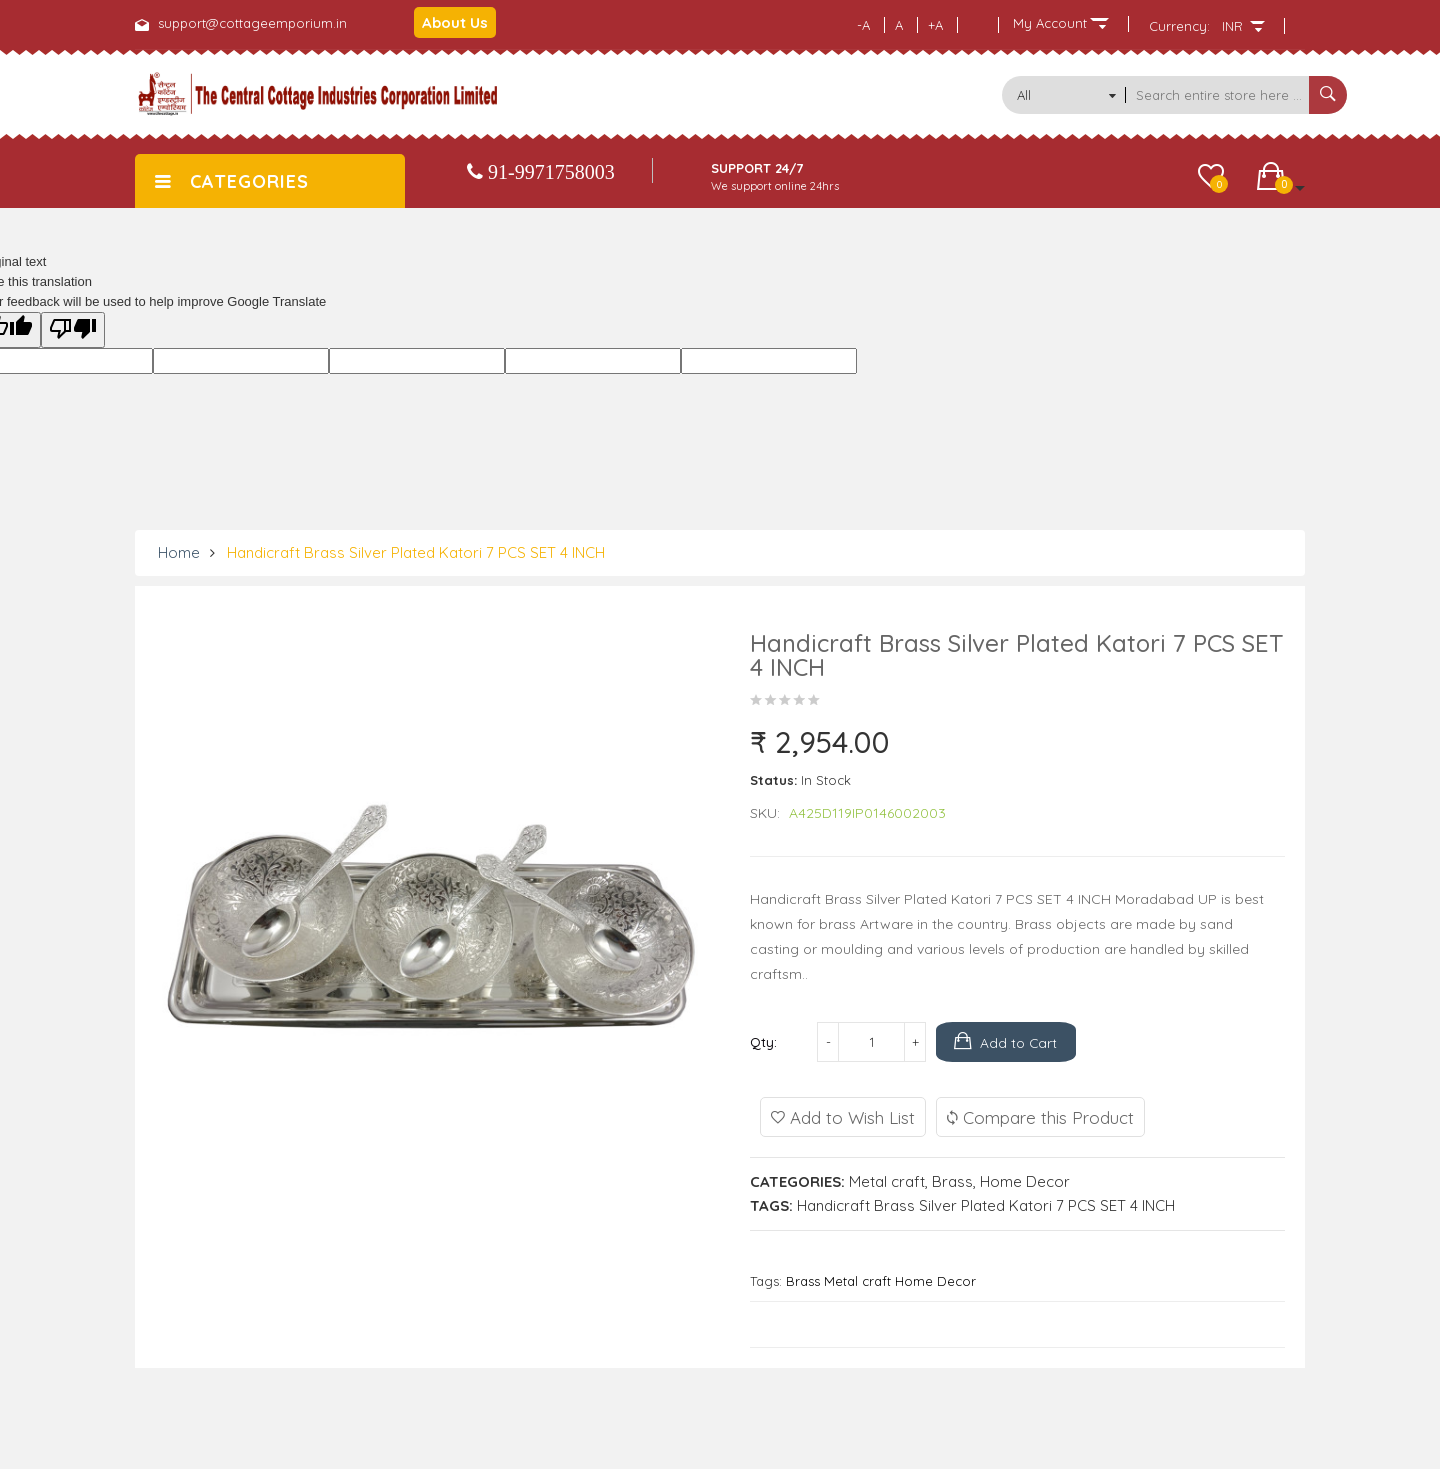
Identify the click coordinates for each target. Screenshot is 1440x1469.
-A (863, 25)
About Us (455, 22)
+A (935, 25)
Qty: (763, 1042)
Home (179, 552)
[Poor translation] (73, 330)
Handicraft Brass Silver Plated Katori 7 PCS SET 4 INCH (416, 552)
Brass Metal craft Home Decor (881, 1281)
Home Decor (1025, 1181)
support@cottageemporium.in (252, 23)
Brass (952, 1181)
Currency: (1179, 26)
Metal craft (887, 1181)
